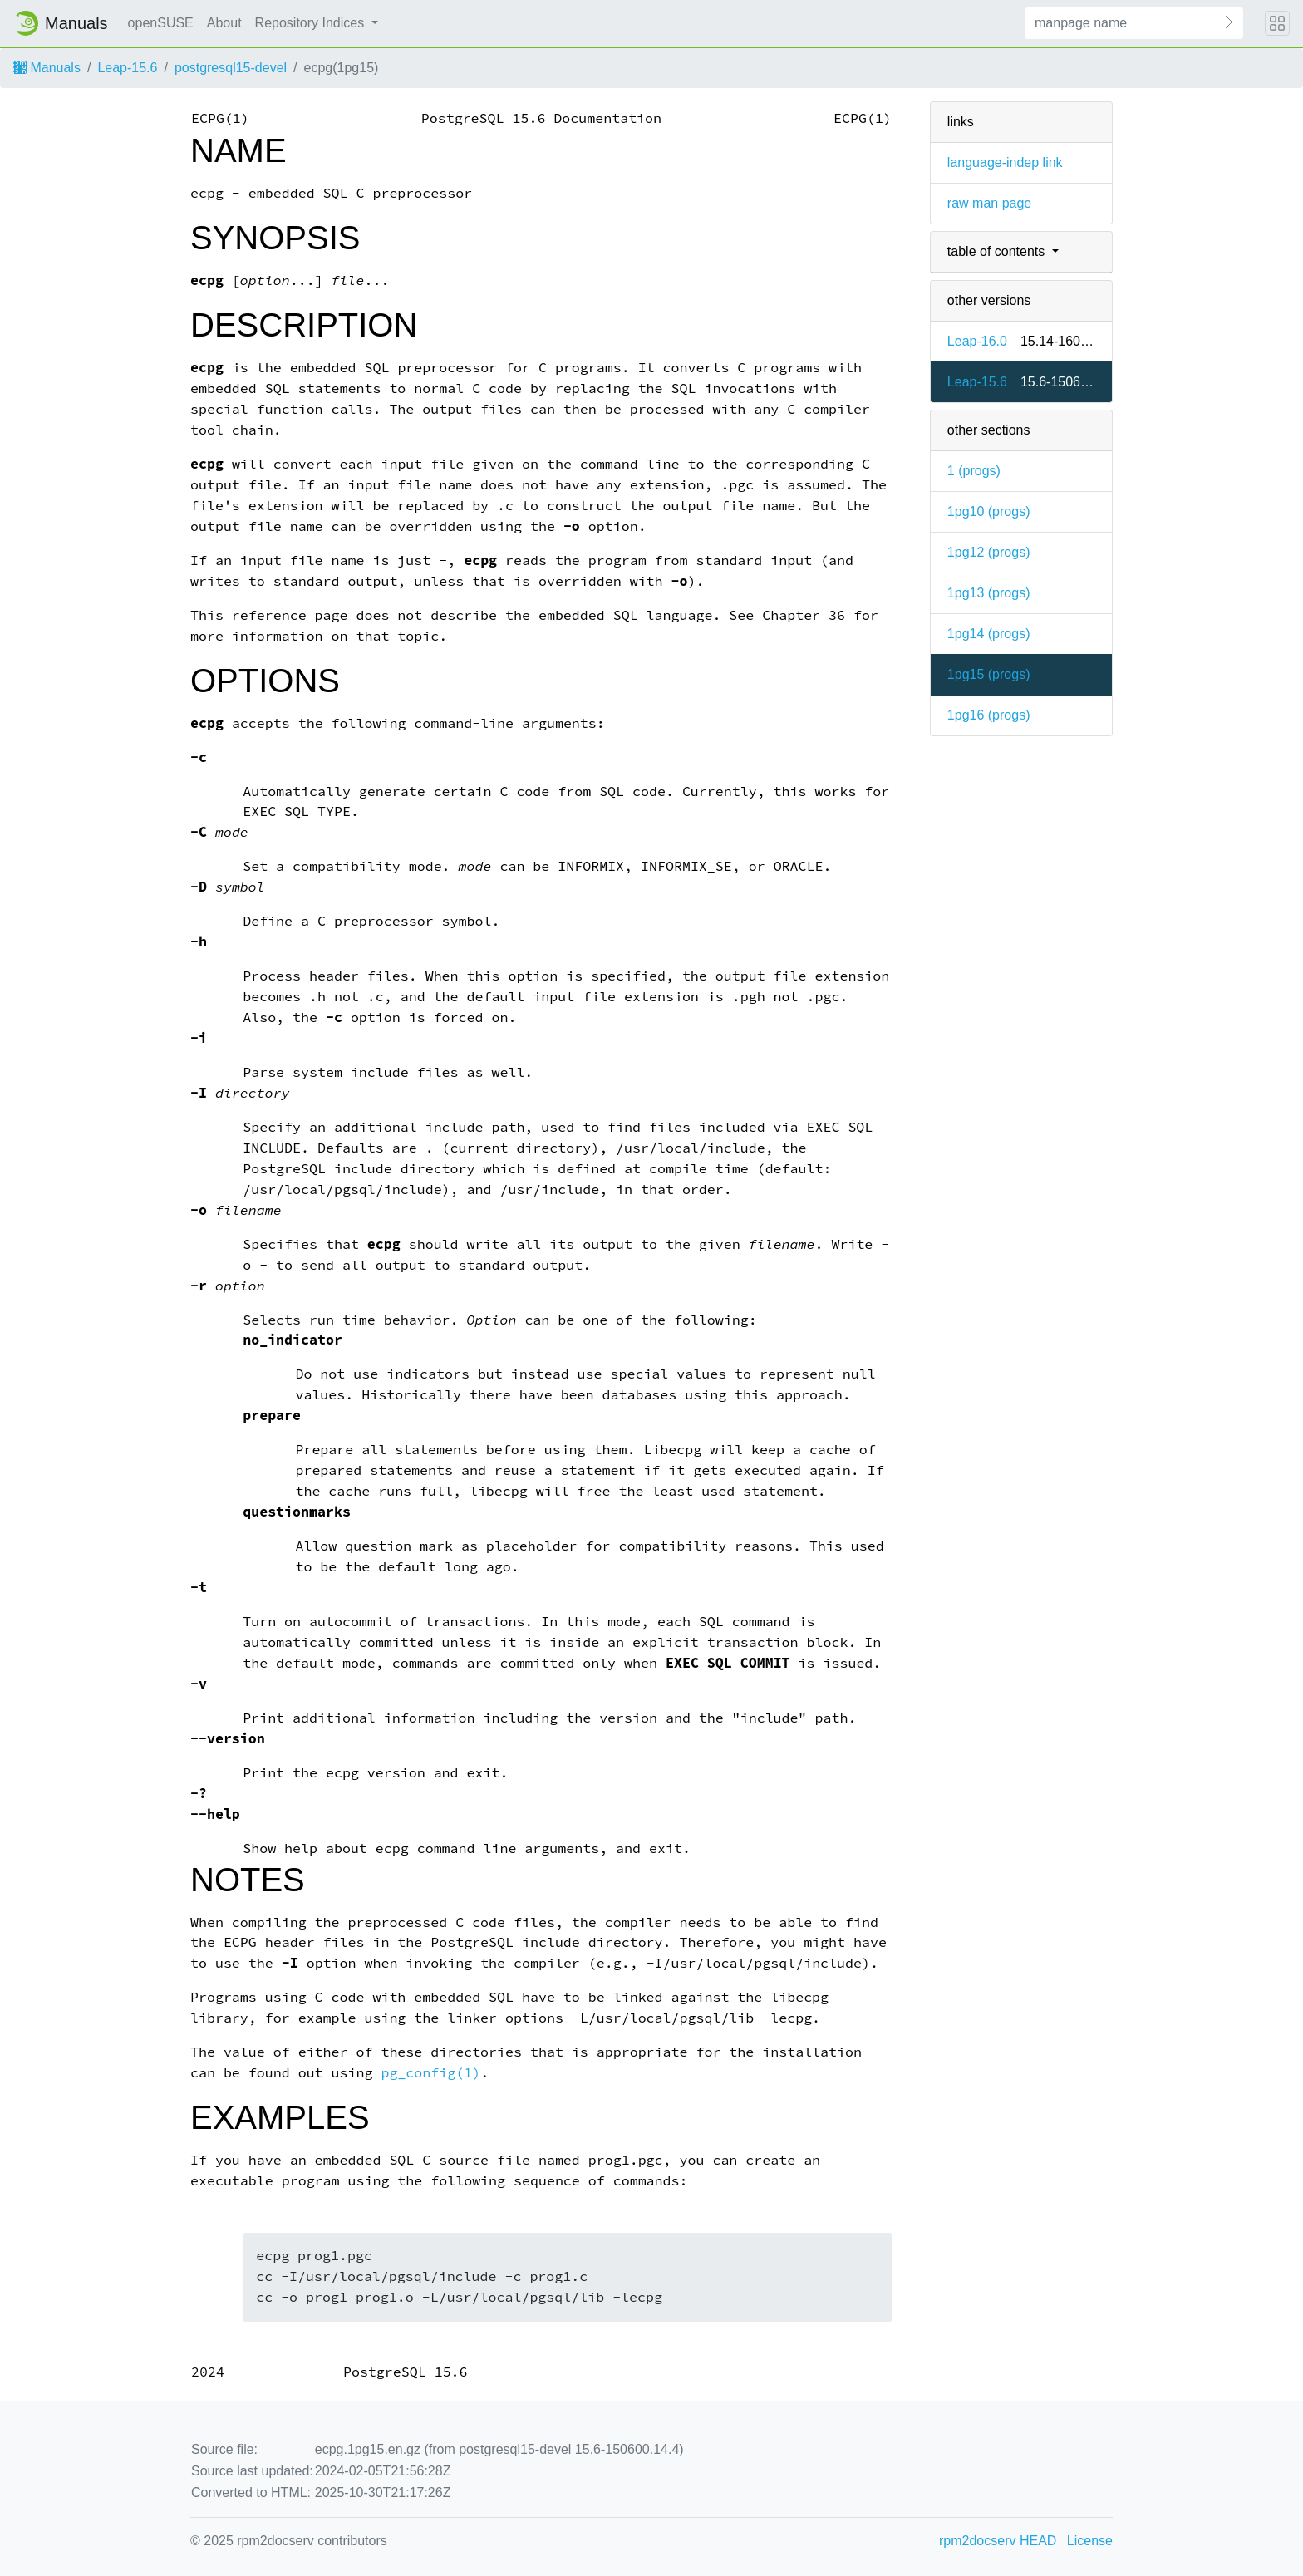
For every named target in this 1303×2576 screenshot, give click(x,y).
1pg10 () (988, 511)
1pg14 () (988, 634)
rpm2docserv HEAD (997, 2541)
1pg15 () (988, 674)
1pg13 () (988, 593)
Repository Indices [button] (311, 23)
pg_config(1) (430, 2073)
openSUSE (161, 23)
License (1090, 2541)
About (224, 23)
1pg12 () (988, 552)
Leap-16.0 (977, 341)
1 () (974, 471)
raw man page (989, 203)
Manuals (47, 68)
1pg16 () (988, 715)
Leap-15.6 (127, 68)
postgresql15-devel (231, 68)
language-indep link (1005, 162)
